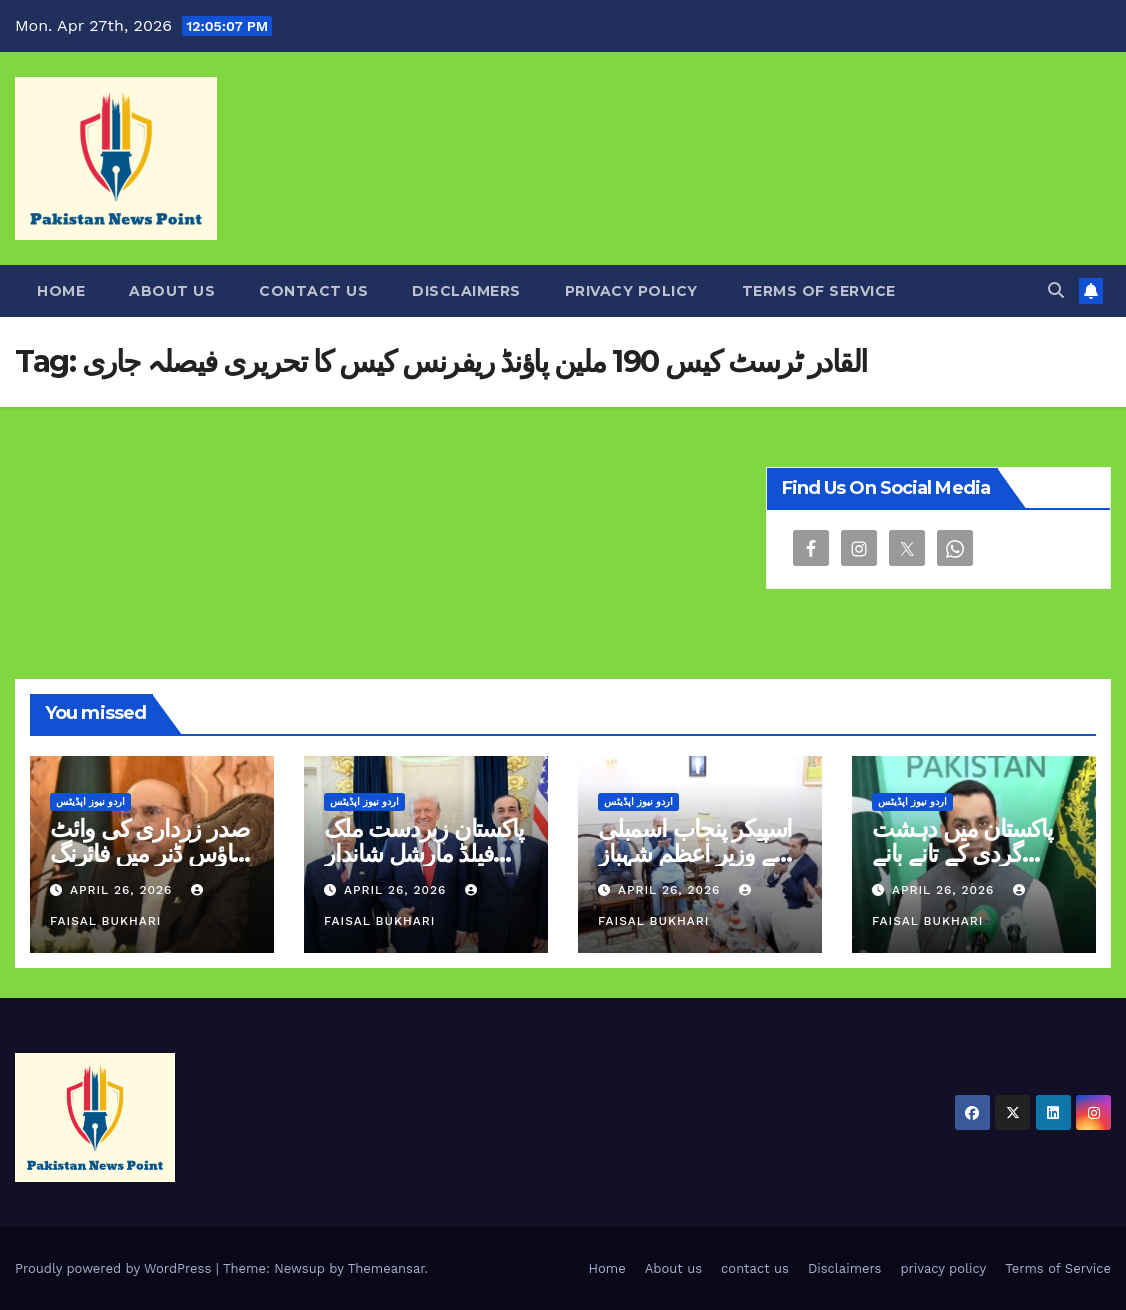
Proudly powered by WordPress (115, 1268)
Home (61, 291)
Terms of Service (819, 291)
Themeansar (386, 1268)
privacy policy (631, 291)
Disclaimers (466, 291)
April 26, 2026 (123, 890)
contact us (313, 291)
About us (172, 291)
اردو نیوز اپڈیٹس (90, 801)
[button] (1056, 290)
